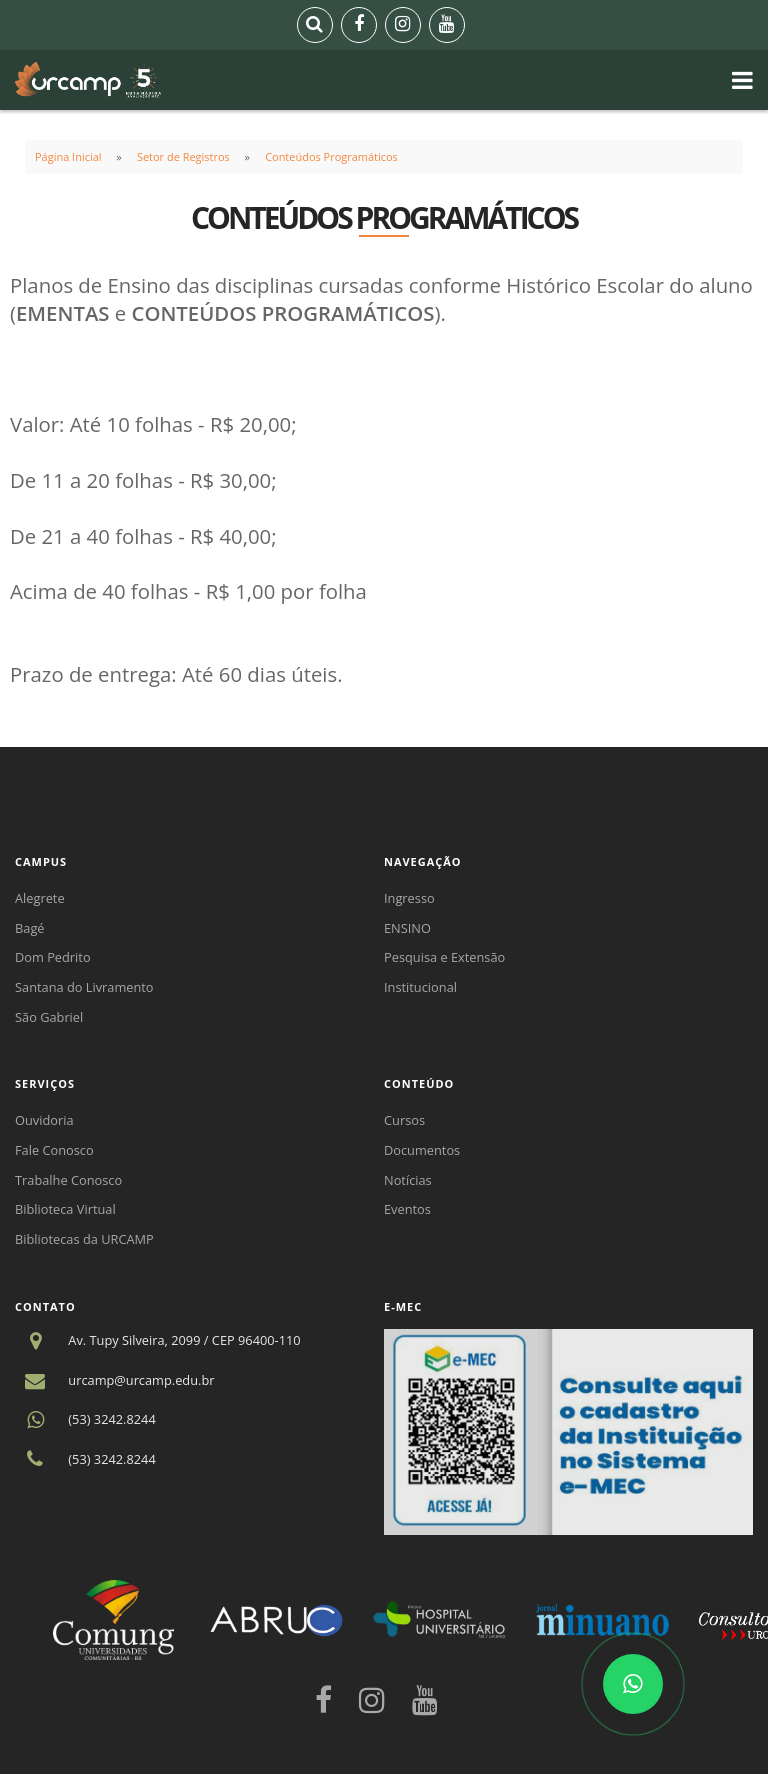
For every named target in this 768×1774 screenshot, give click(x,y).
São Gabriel (49, 1017)
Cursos (404, 1120)
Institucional (420, 987)
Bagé (30, 928)
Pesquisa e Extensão (444, 957)
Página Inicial (68, 156)
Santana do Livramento (84, 987)
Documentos (422, 1150)
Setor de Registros (183, 156)
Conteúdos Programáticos (331, 156)
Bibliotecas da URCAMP (84, 1239)
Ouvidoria (44, 1120)
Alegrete (40, 898)
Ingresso (409, 898)
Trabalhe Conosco (68, 1180)
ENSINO (407, 928)
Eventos (407, 1209)
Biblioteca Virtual (65, 1209)
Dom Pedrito (53, 957)
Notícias (408, 1180)
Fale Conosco (54, 1150)
